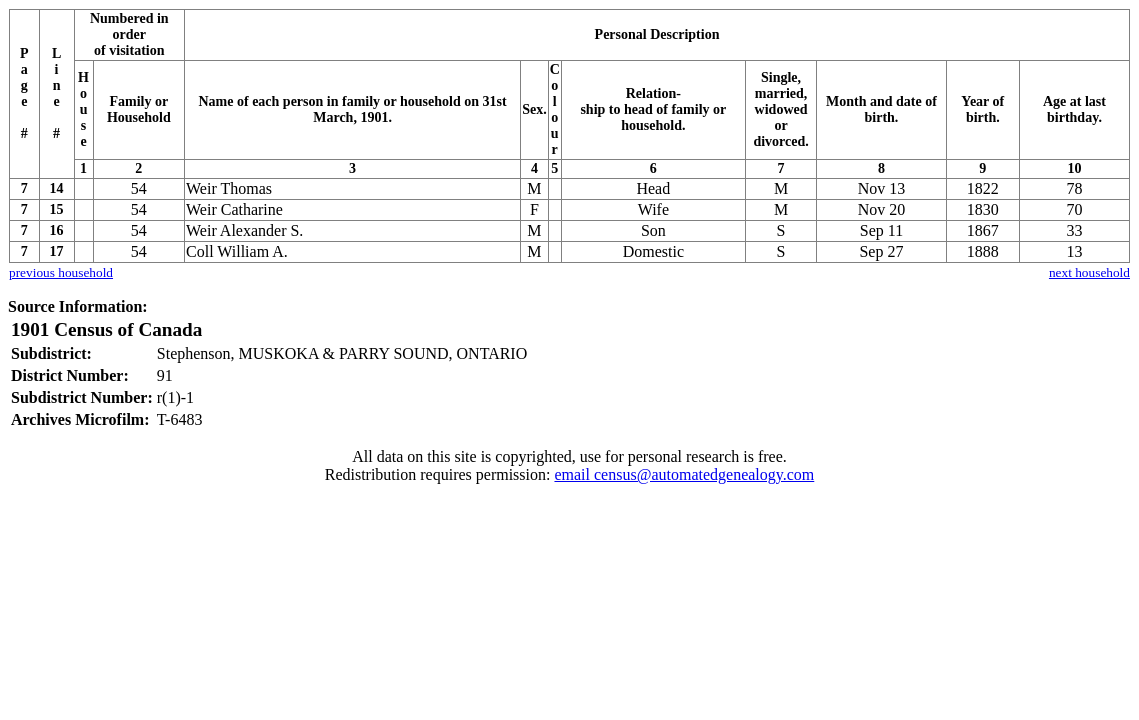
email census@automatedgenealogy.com (684, 474)
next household (1089, 272)
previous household (61, 272)
